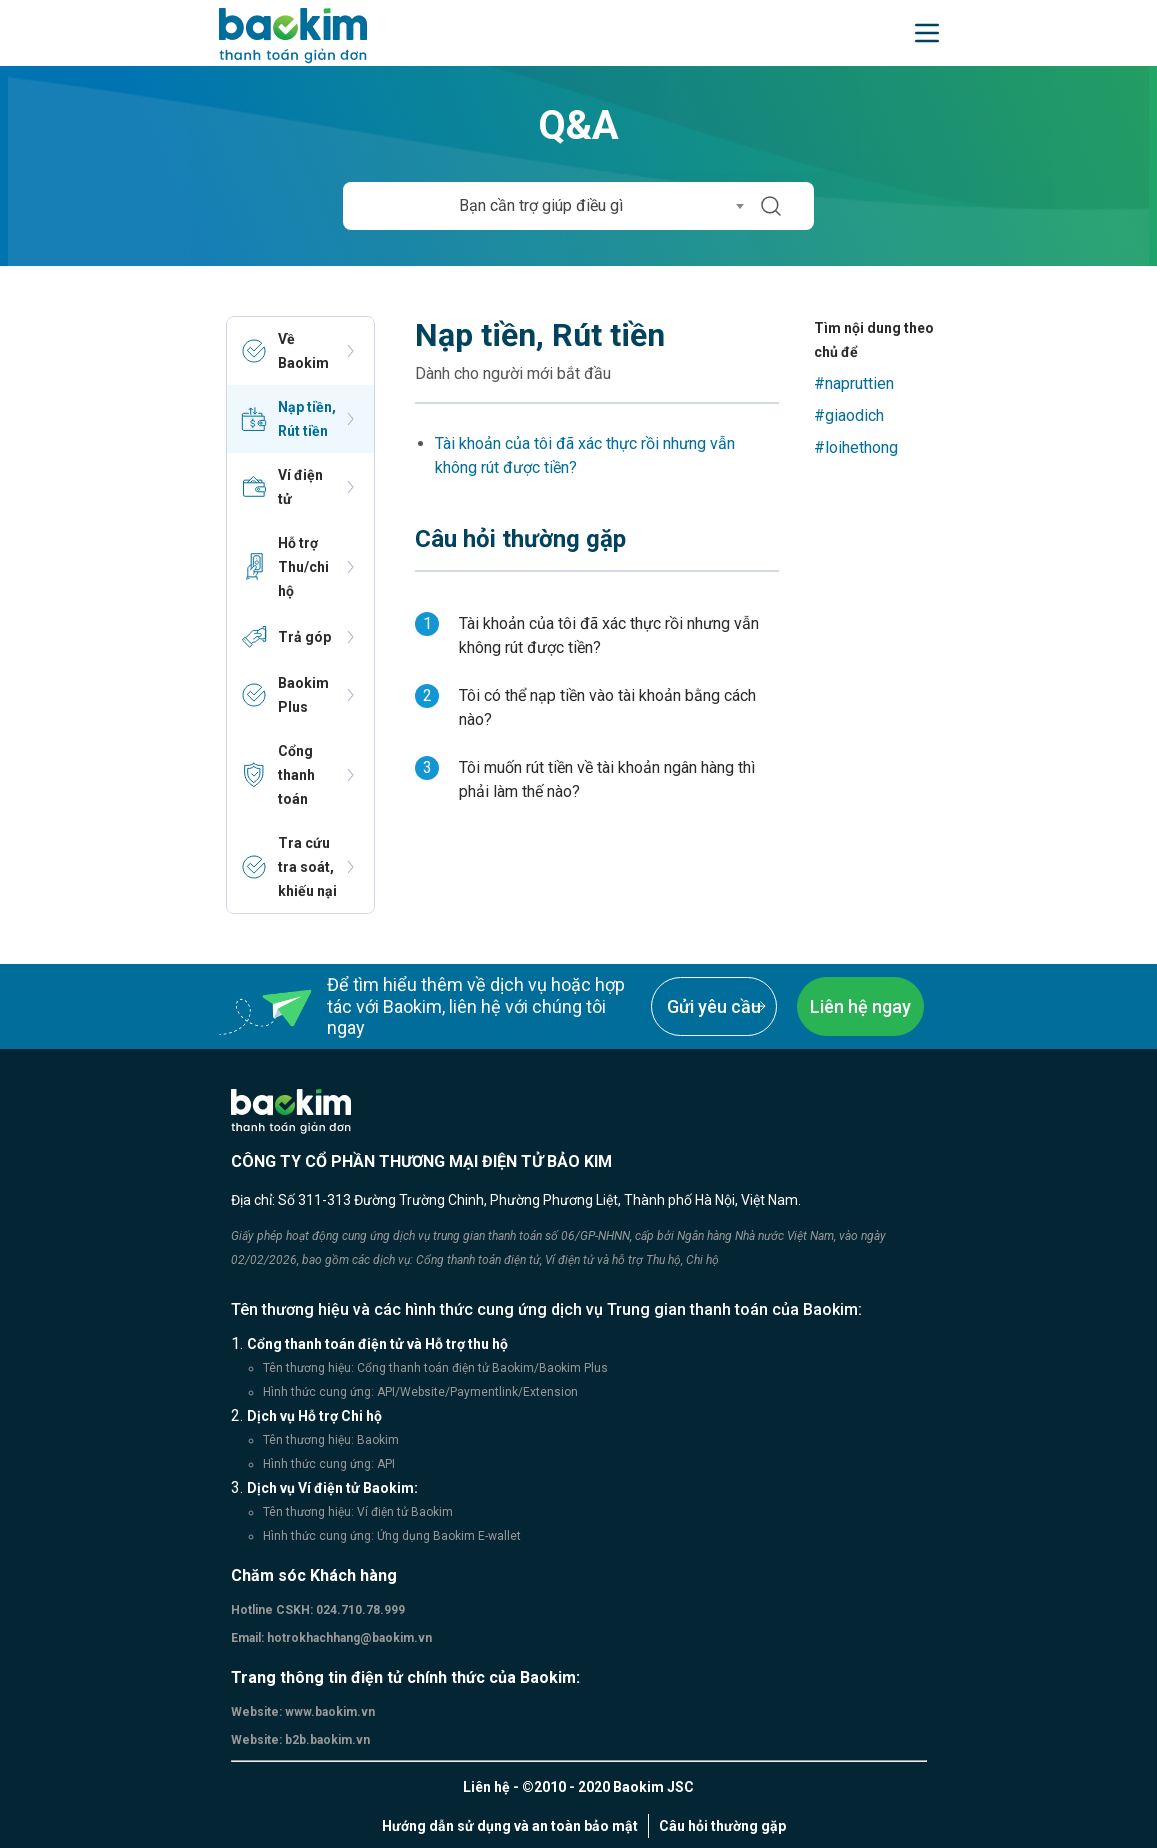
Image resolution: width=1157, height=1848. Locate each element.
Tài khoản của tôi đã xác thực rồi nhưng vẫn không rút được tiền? (585, 455)
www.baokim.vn (328, 1712)
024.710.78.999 (359, 1610)
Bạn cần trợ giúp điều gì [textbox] (541, 205)
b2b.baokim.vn (326, 1740)
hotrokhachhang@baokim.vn (348, 1638)
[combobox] (547, 206)
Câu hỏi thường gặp (722, 1826)
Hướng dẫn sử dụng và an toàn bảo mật (510, 1826)
